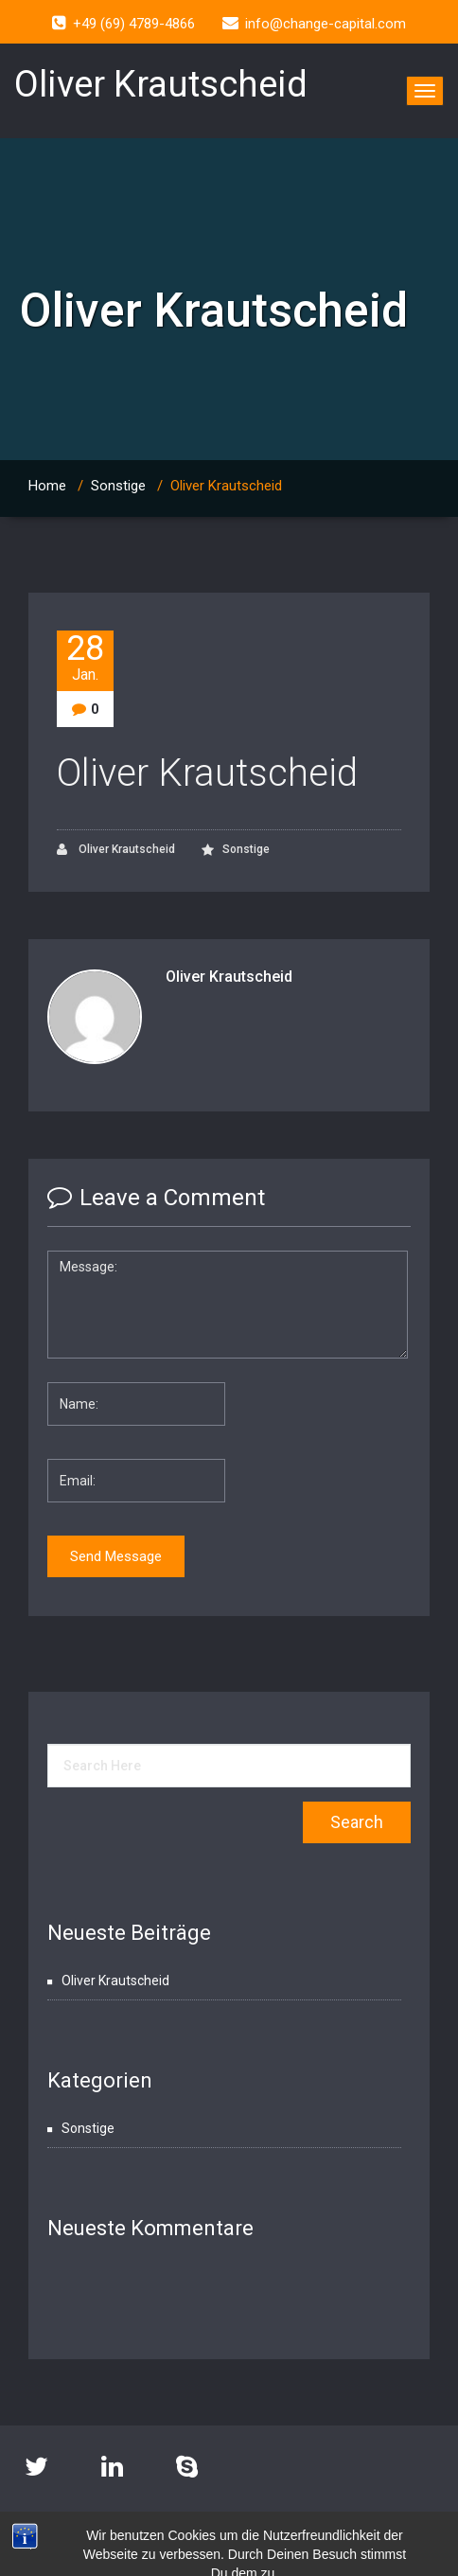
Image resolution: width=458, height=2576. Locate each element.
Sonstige (118, 485)
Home (47, 485)
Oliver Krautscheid (207, 773)
